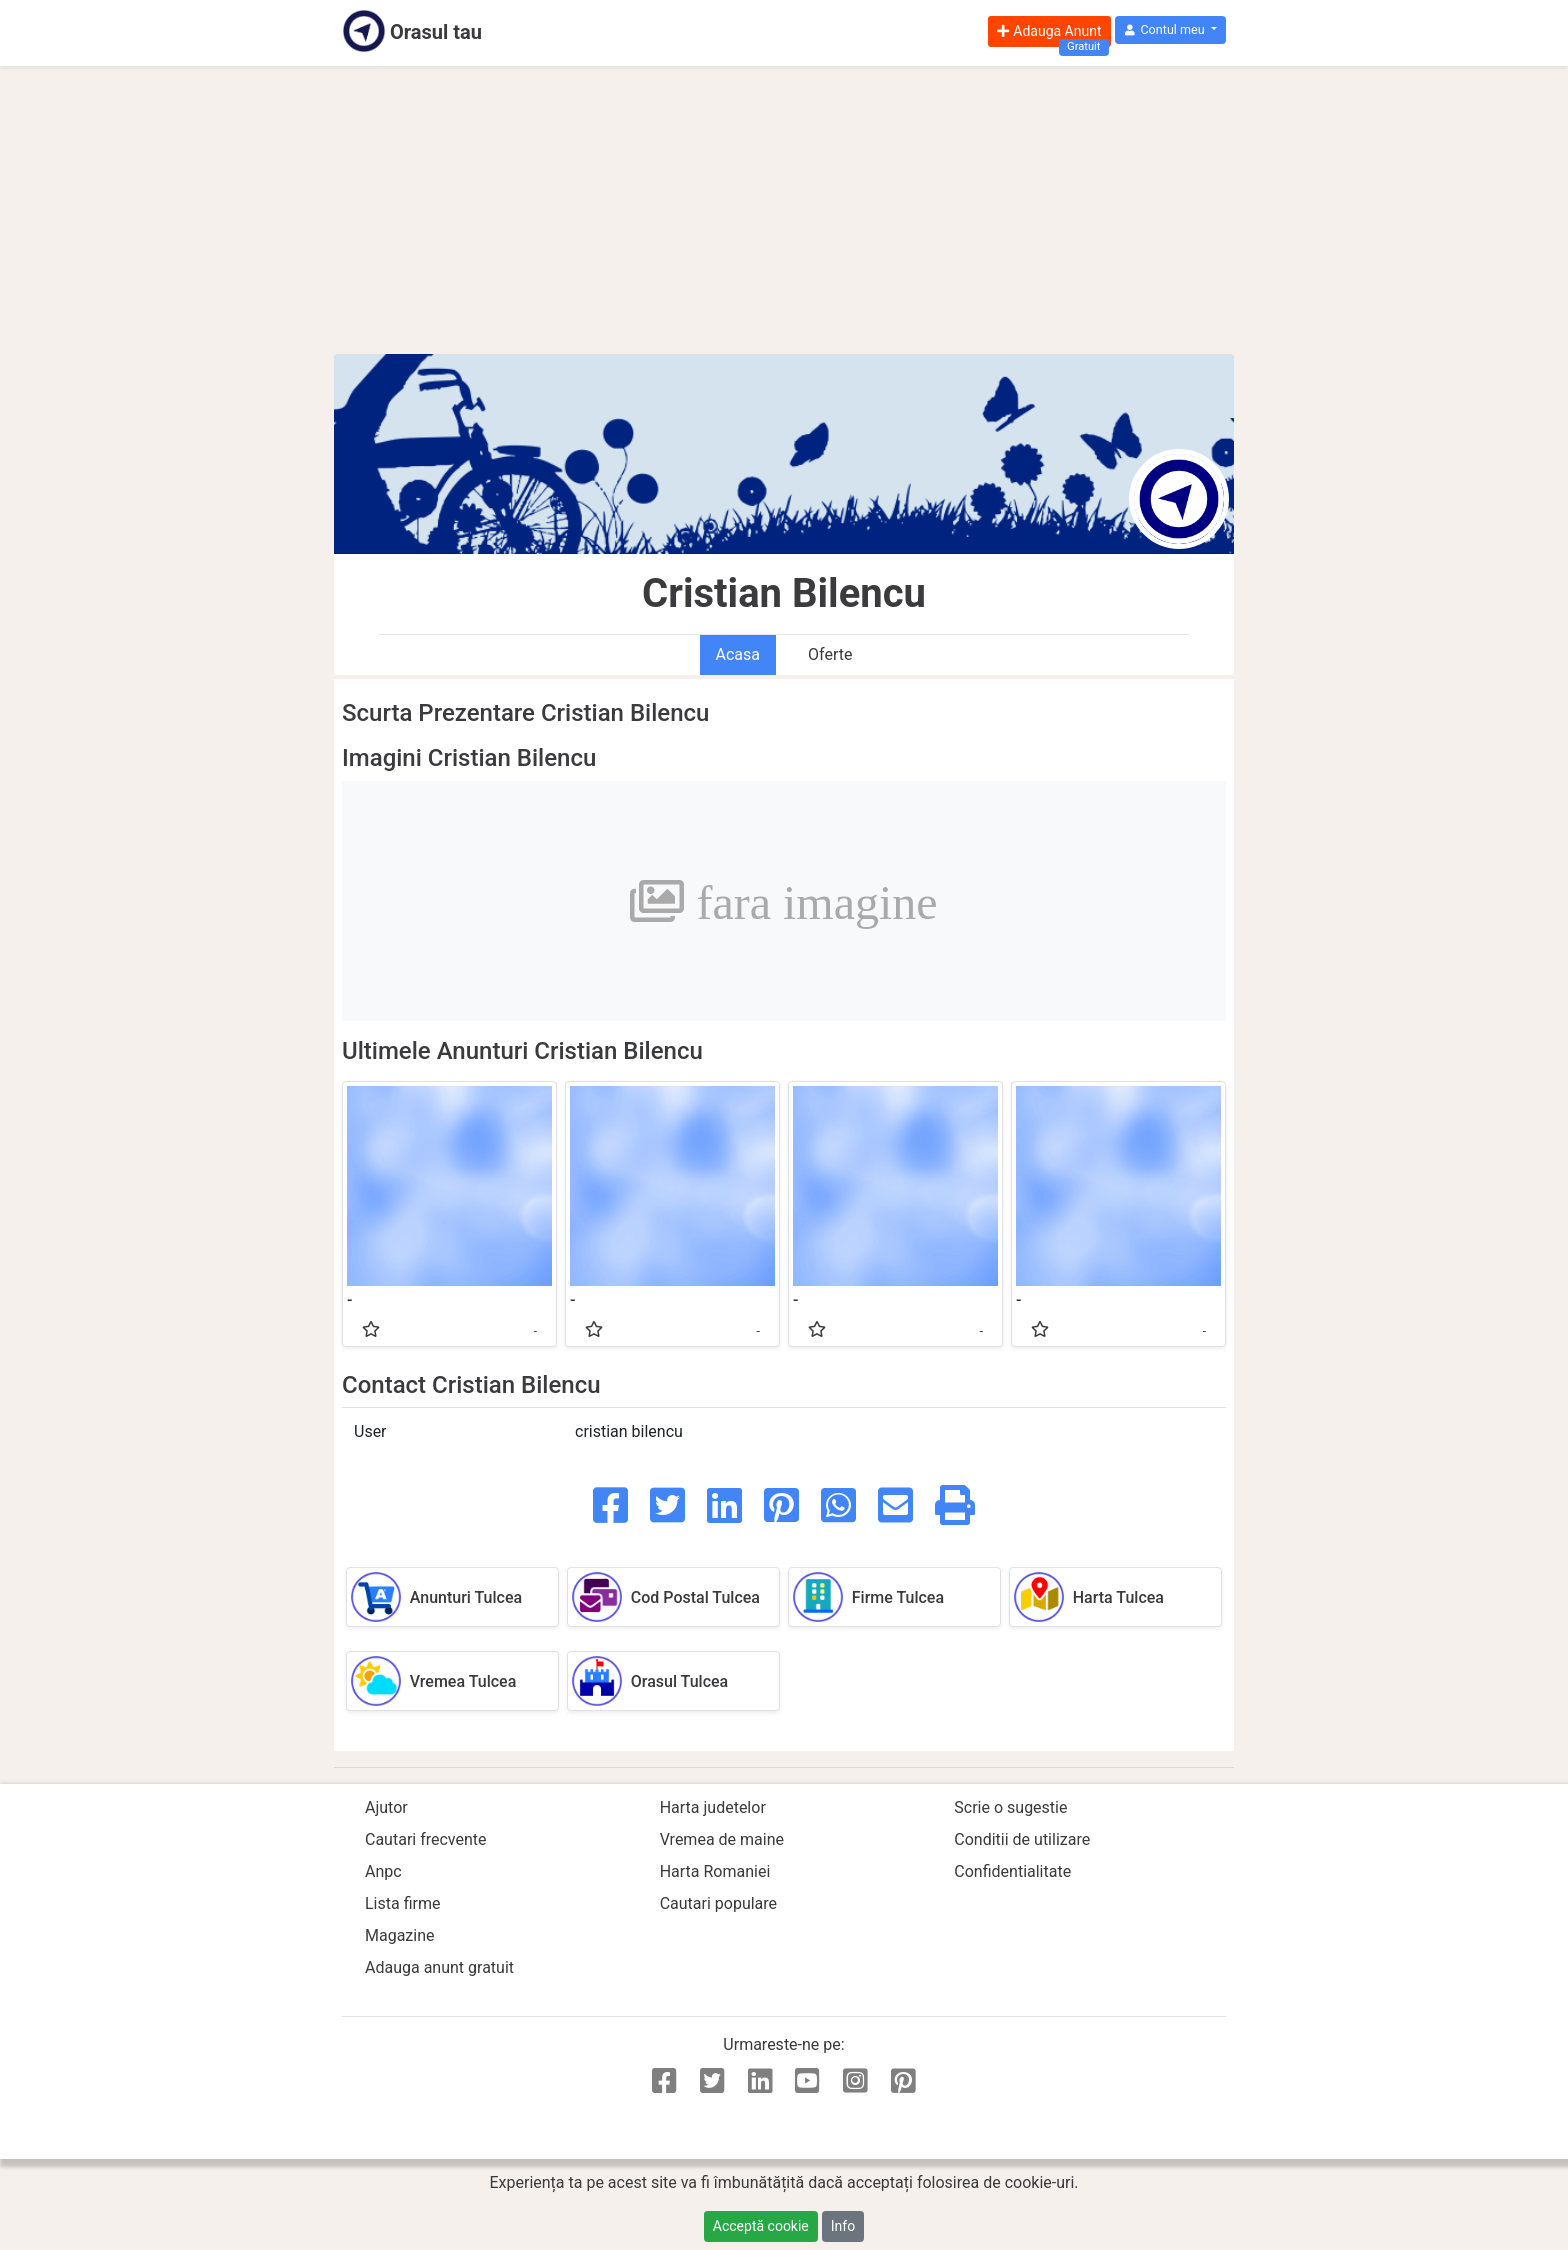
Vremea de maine (722, 1839)
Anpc (383, 1871)
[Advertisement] (784, 210)
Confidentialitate (1012, 1871)
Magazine (400, 1935)
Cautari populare (718, 1903)
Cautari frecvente (426, 1839)
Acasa (738, 654)
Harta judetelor (713, 1807)
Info (843, 2226)
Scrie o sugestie (1010, 1807)
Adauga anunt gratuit (439, 1967)
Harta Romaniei (715, 1871)
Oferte (830, 654)
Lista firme (402, 1903)
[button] (1170, 30)
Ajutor (386, 1807)
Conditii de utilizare (1022, 1839)
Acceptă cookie (761, 2226)
